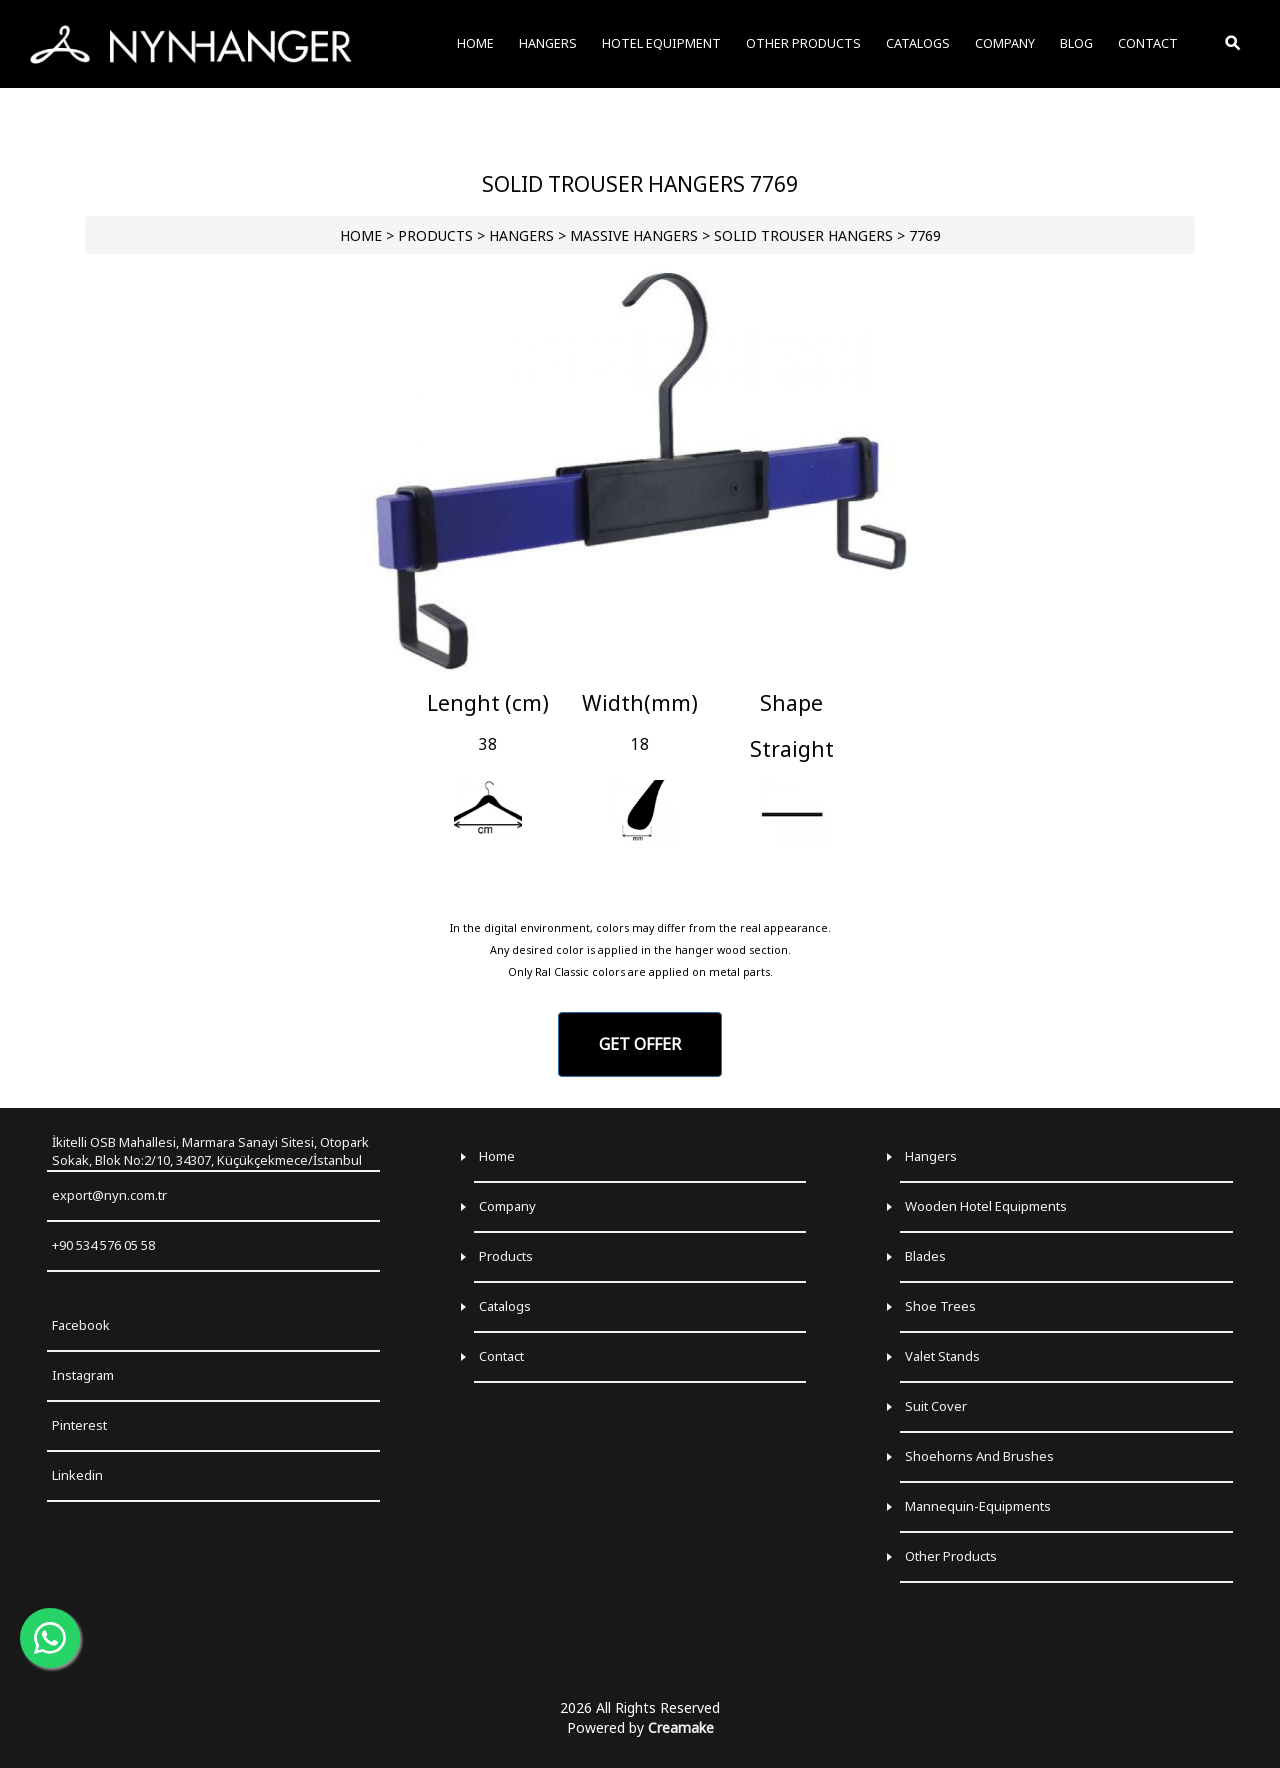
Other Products (951, 1556)
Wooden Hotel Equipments (986, 1206)
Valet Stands (942, 1356)
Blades (925, 1256)
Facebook (81, 1325)
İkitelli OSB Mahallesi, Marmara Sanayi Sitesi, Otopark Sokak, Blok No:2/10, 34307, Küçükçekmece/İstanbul (210, 1151)
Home (497, 1156)
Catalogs (505, 1306)
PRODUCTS (435, 235)
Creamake (681, 1727)
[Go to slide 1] (639, 665)
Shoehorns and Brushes (979, 1456)
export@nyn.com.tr (109, 1195)
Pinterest (79, 1425)
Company (507, 1206)
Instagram (83, 1375)
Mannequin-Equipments (978, 1506)
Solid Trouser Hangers (803, 235)
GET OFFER (640, 1044)
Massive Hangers (634, 235)
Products (506, 1256)
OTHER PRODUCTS (803, 43)
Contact (501, 1356)
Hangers (931, 1156)
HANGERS (521, 235)
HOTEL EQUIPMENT (661, 43)
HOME (361, 235)
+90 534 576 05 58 (103, 1245)
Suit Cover (936, 1406)
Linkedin (77, 1475)
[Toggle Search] (1234, 44)
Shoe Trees (940, 1306)
